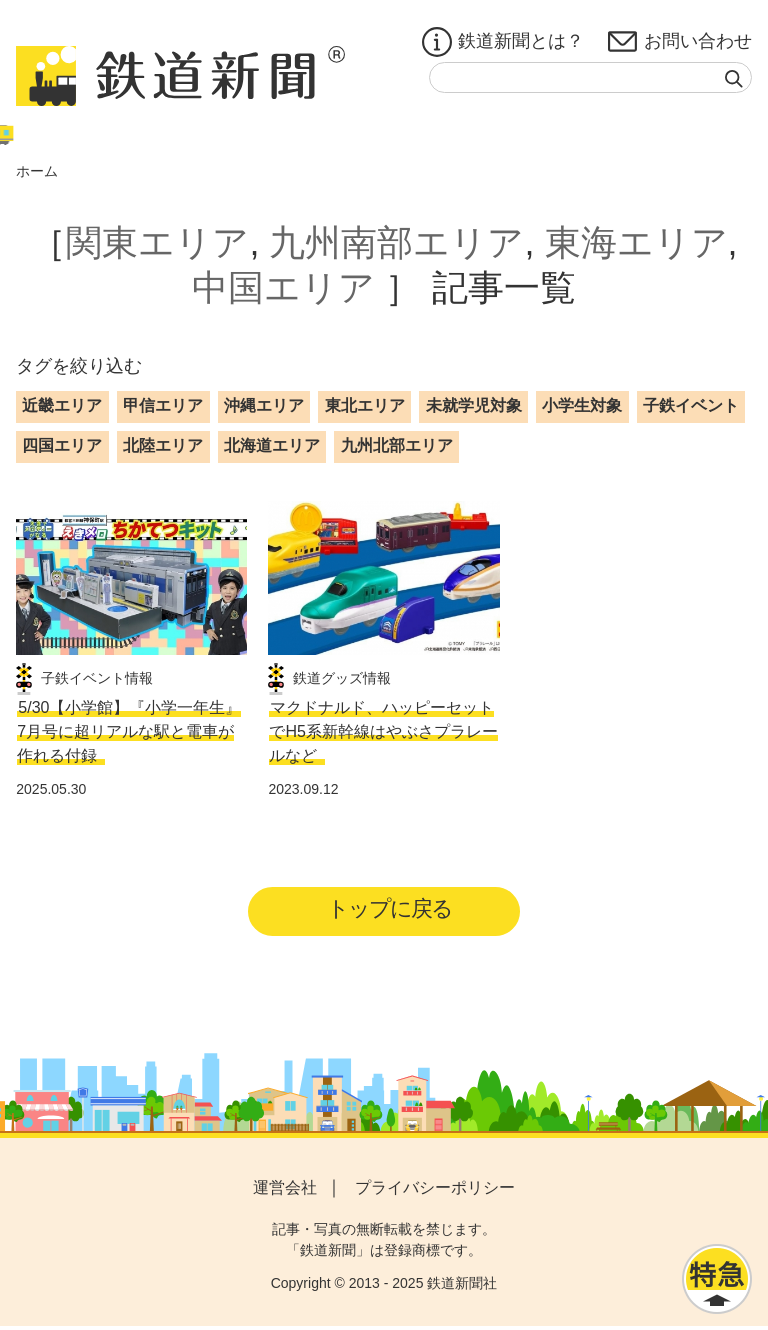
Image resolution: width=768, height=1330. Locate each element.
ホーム (37, 171)
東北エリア (365, 405)
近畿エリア (62, 405)
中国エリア (283, 287)
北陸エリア (163, 445)
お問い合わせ (680, 42)
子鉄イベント (691, 405)
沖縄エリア (264, 405)
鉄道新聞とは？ (503, 42)
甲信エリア (163, 405)
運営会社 (285, 1190)
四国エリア (62, 445)
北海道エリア (272, 445)
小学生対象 (582, 405)
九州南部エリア (396, 242)
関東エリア (157, 242)
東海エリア (636, 242)
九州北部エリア (397, 445)
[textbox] (590, 77)
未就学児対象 (474, 405)
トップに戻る (390, 910)
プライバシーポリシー (435, 1190)
